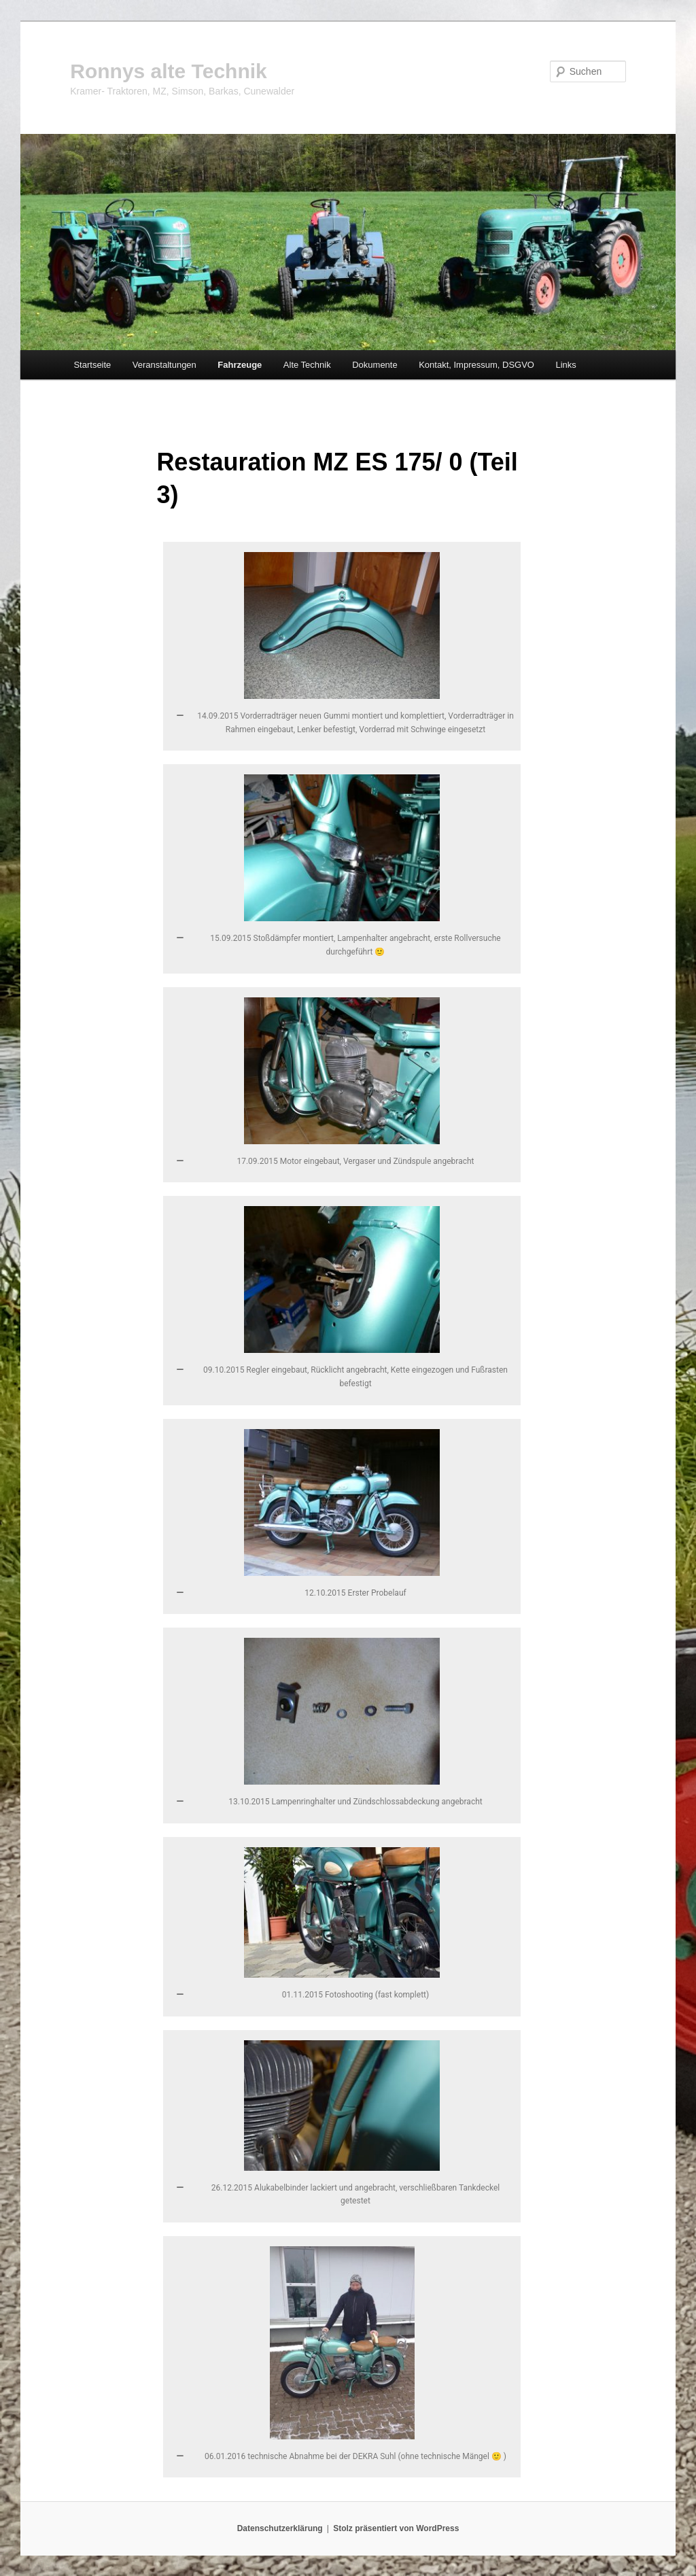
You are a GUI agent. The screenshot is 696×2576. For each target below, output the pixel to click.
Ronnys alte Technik (168, 71)
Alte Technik (307, 365)
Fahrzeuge (240, 365)
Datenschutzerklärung (280, 2528)
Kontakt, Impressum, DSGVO (476, 365)
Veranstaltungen (164, 365)
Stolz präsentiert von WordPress (396, 2528)
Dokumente (374, 365)
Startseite (92, 365)
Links (565, 365)
